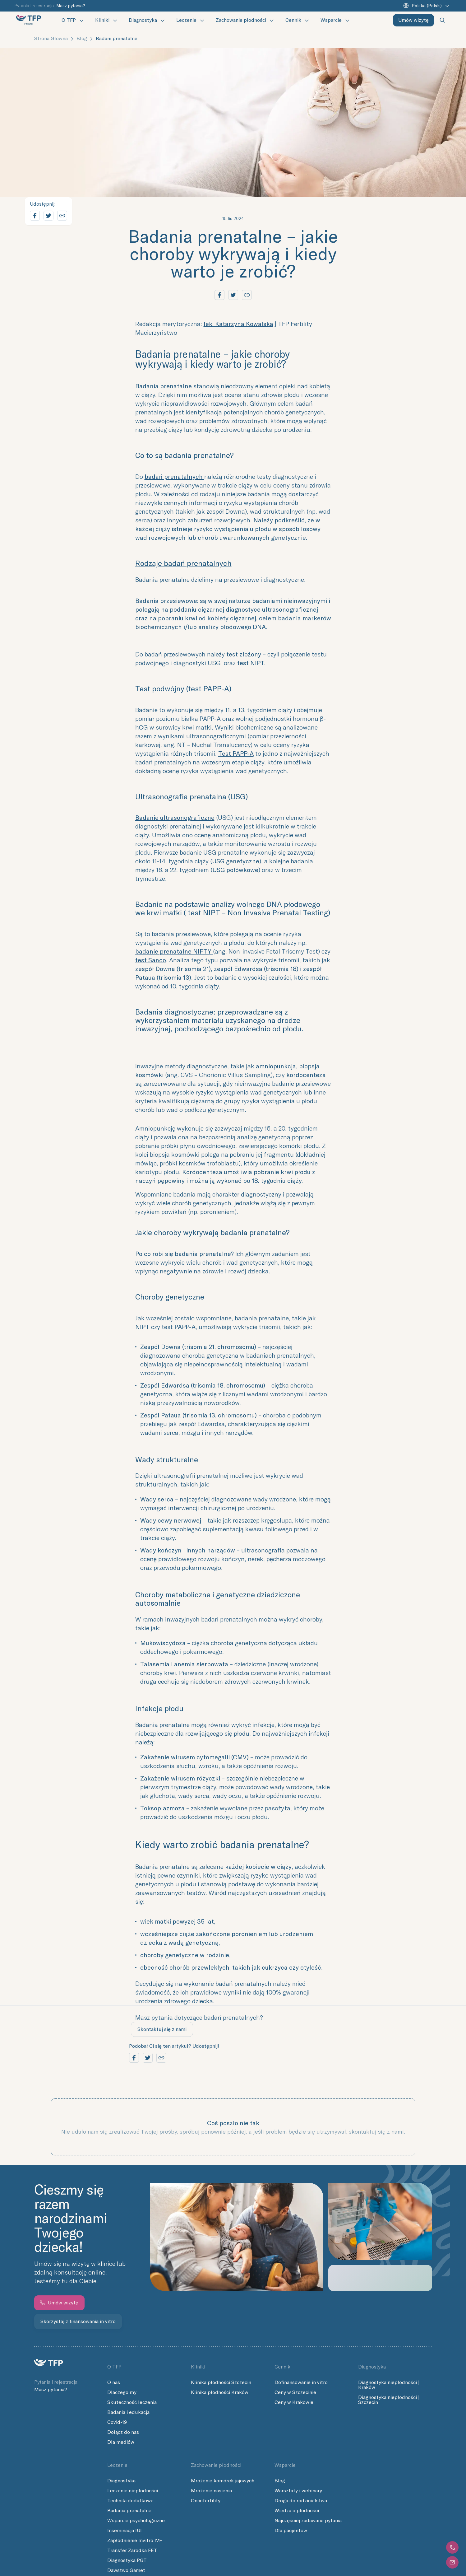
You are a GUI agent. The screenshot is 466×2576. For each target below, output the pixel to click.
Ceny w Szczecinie (295, 2392)
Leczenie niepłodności (132, 2490)
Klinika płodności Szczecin (221, 2382)
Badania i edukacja (128, 2412)
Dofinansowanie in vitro (301, 2382)
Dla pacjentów (291, 2530)
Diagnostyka (121, 2480)
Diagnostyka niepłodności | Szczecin (389, 2400)
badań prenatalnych (174, 476)
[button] (451, 2547)
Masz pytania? (70, 5)
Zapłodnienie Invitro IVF (134, 2540)
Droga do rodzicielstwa (301, 2500)
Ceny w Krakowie (294, 2402)
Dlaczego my (121, 2392)
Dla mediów (120, 2442)
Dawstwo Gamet (126, 2570)
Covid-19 (117, 2422)
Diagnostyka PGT (127, 2560)
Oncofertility (205, 2500)
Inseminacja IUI (124, 2530)
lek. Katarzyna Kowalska (238, 324)
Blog (81, 38)
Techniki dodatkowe (130, 2500)
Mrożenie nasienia (211, 2490)
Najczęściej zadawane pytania (308, 2520)
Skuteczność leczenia (132, 2402)
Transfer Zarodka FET (132, 2550)
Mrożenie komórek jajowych (222, 2480)
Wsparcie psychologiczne (136, 2520)
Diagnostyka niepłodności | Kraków (389, 2385)
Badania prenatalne (129, 2510)
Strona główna (51, 38)
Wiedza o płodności (297, 2510)
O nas (113, 2382)
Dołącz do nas (123, 2432)
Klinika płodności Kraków (219, 2392)
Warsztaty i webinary (298, 2490)
